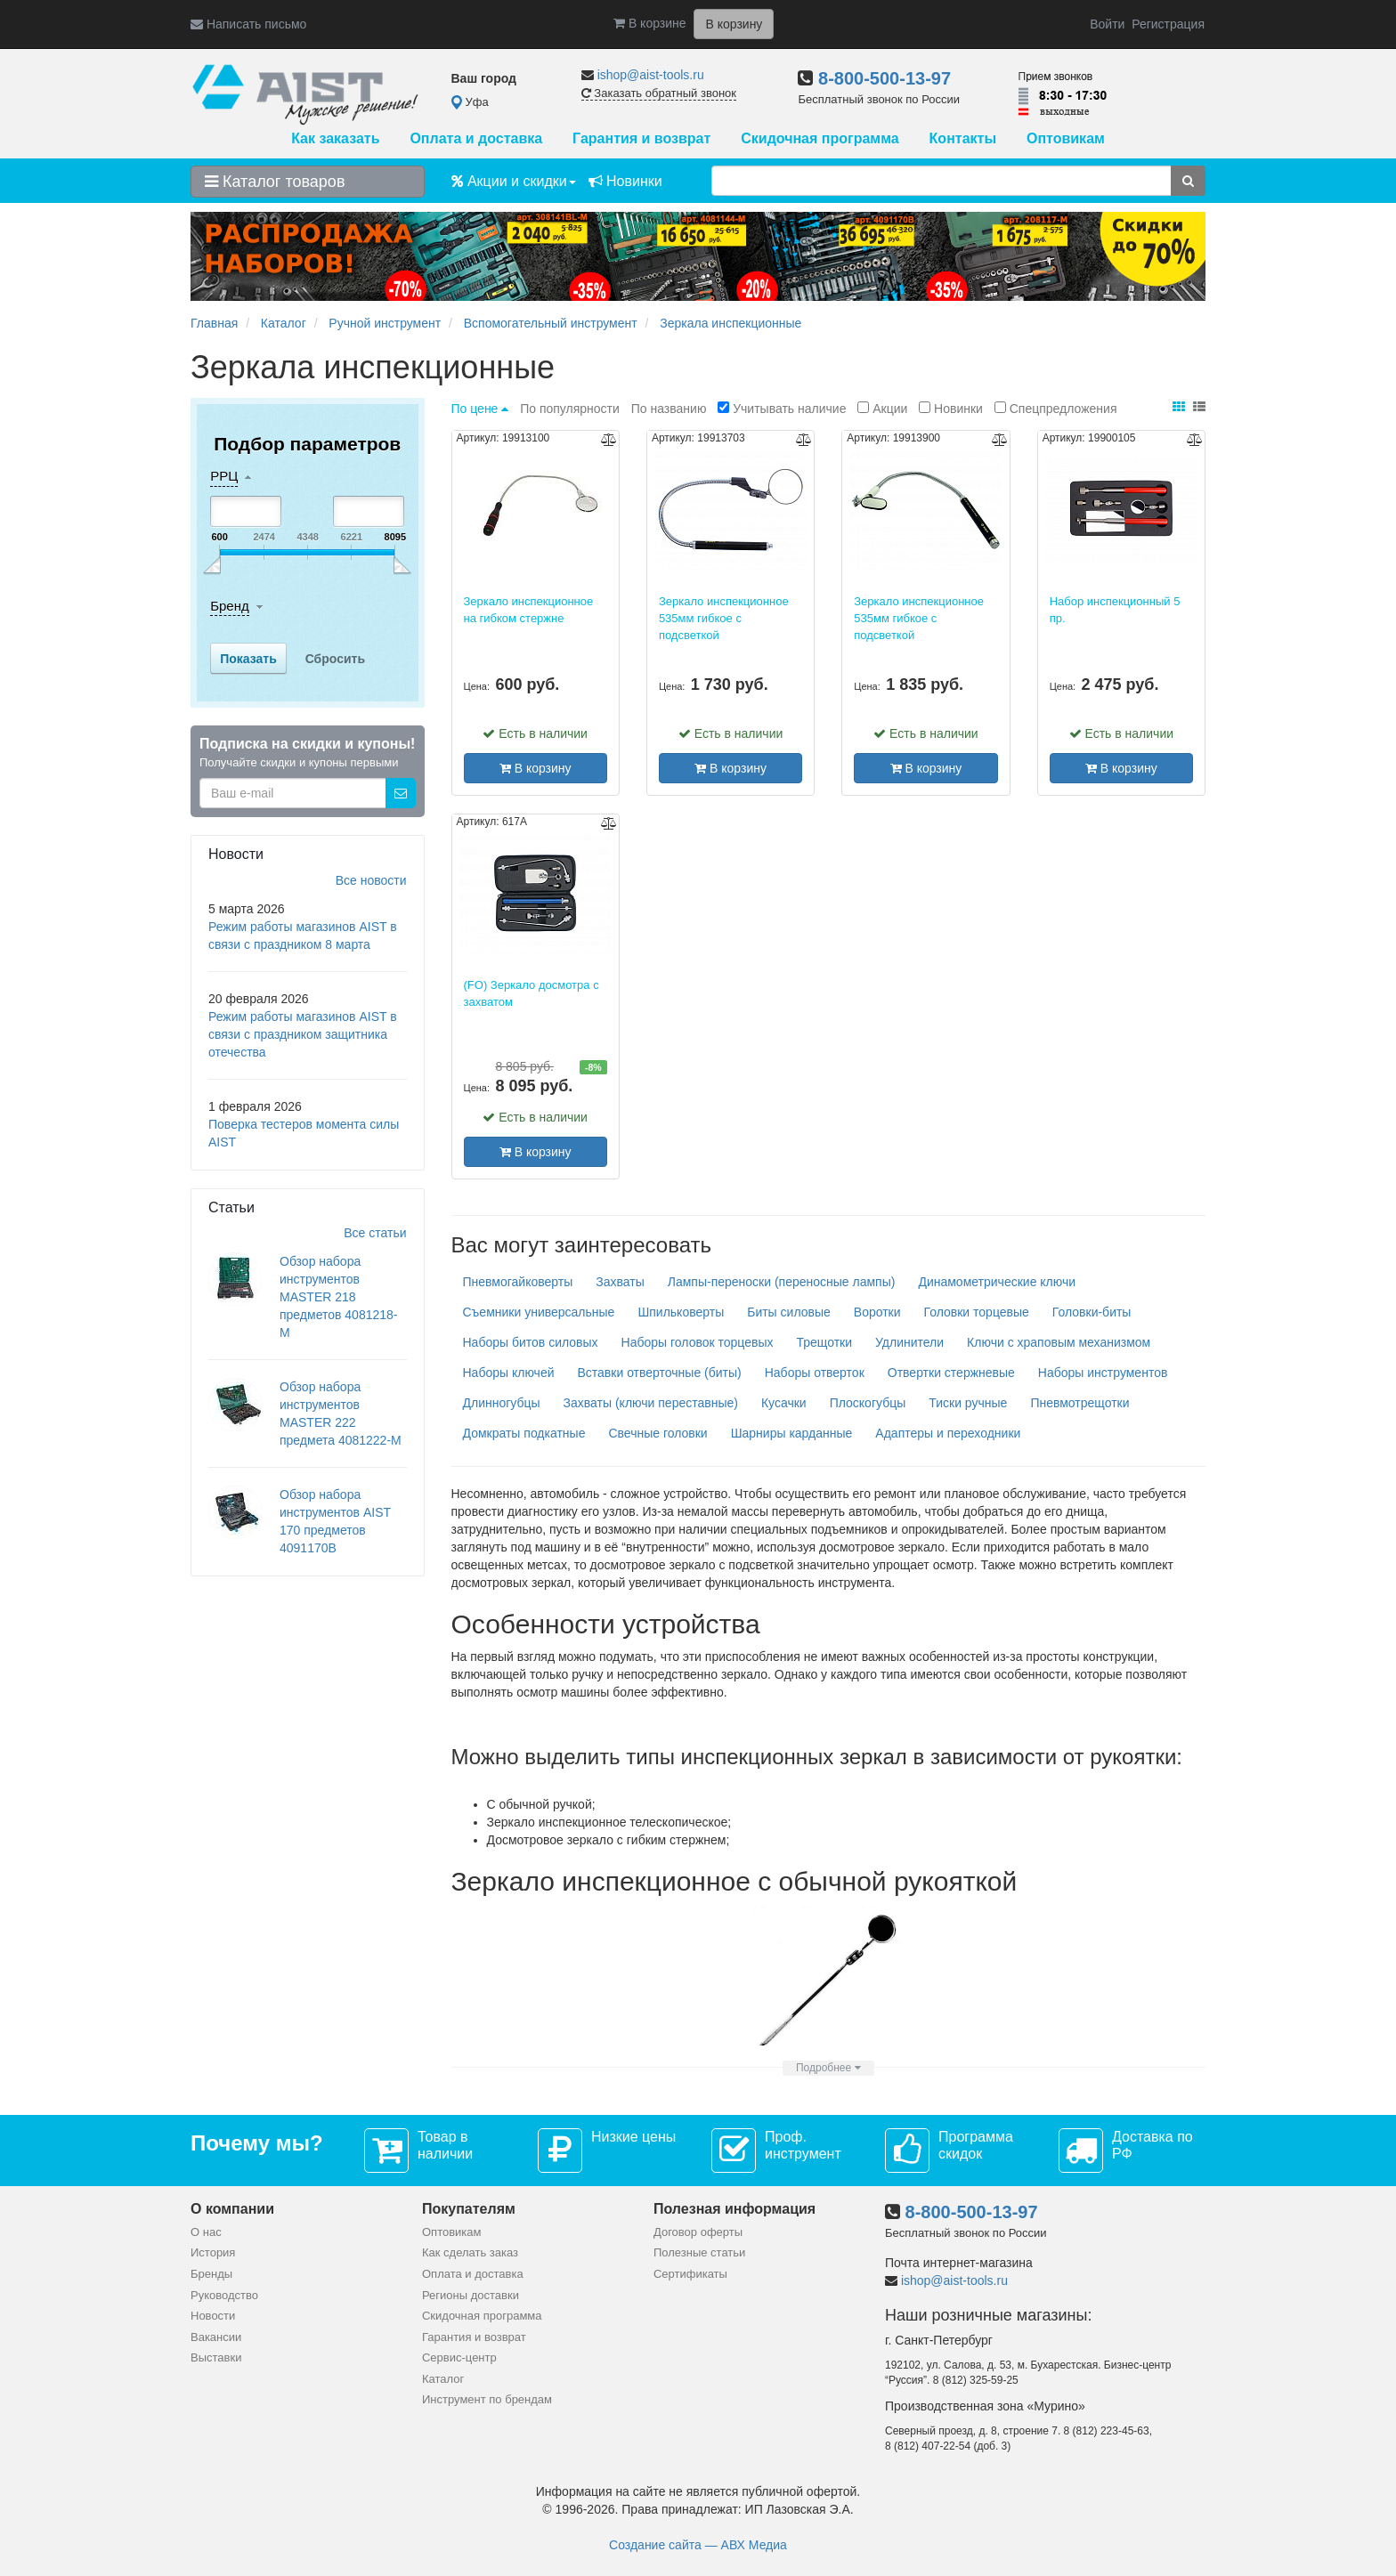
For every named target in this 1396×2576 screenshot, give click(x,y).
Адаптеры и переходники (947, 1433)
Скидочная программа (819, 138)
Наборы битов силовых (530, 1342)
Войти (1107, 24)
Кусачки (784, 1403)
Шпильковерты (680, 1312)
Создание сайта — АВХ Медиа (698, 2545)
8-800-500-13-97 (884, 78)
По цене (482, 408)
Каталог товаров (275, 181)
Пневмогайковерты (518, 1282)
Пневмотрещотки (1079, 1403)
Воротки (877, 1312)
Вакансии (216, 2337)
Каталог (443, 2379)
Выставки (216, 2357)
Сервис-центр (459, 2357)
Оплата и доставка (476, 138)
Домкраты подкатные (524, 1433)
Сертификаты (690, 2273)
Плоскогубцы (868, 1403)
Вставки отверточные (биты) (659, 1372)
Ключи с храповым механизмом (1058, 1342)
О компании (232, 2208)
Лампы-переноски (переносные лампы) (782, 1282)
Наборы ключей (509, 1372)
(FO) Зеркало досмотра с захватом (531, 993)
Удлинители (909, 1342)
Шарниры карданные (792, 1433)
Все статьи (375, 1233)
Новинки (625, 181)
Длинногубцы (501, 1403)
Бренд (229, 605)
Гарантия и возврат (641, 138)
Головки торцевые (976, 1312)
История (213, 2252)
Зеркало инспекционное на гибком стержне (529, 610)
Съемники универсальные (539, 1312)
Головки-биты (1092, 1312)
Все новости (371, 880)
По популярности (571, 408)
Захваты (620, 1282)
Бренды (211, 2273)
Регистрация (1168, 24)
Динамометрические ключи (996, 1282)
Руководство (224, 2295)
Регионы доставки (470, 2295)
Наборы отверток (814, 1372)
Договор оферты (698, 2232)
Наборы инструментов (1103, 1372)
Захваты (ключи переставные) (651, 1403)
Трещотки (824, 1342)
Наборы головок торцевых (697, 1342)
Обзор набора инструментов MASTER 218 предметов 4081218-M (339, 1297)
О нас (206, 2232)
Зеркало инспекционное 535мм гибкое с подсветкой (724, 618)
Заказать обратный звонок (658, 93)
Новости (213, 2315)
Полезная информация (734, 2208)
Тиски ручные (968, 1403)
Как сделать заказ (470, 2252)
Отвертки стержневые (951, 1372)
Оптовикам (1066, 138)
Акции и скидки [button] (513, 181)
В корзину (535, 768)
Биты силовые (789, 1312)
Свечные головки (657, 1433)
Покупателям (468, 2208)
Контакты (962, 138)
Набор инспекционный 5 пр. (1115, 610)
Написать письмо (248, 24)
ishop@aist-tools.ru (650, 75)
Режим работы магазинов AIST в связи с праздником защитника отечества (302, 1034)
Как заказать (335, 138)
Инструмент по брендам (487, 2399)
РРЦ (224, 475)
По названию (670, 408)
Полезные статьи (699, 2252)
